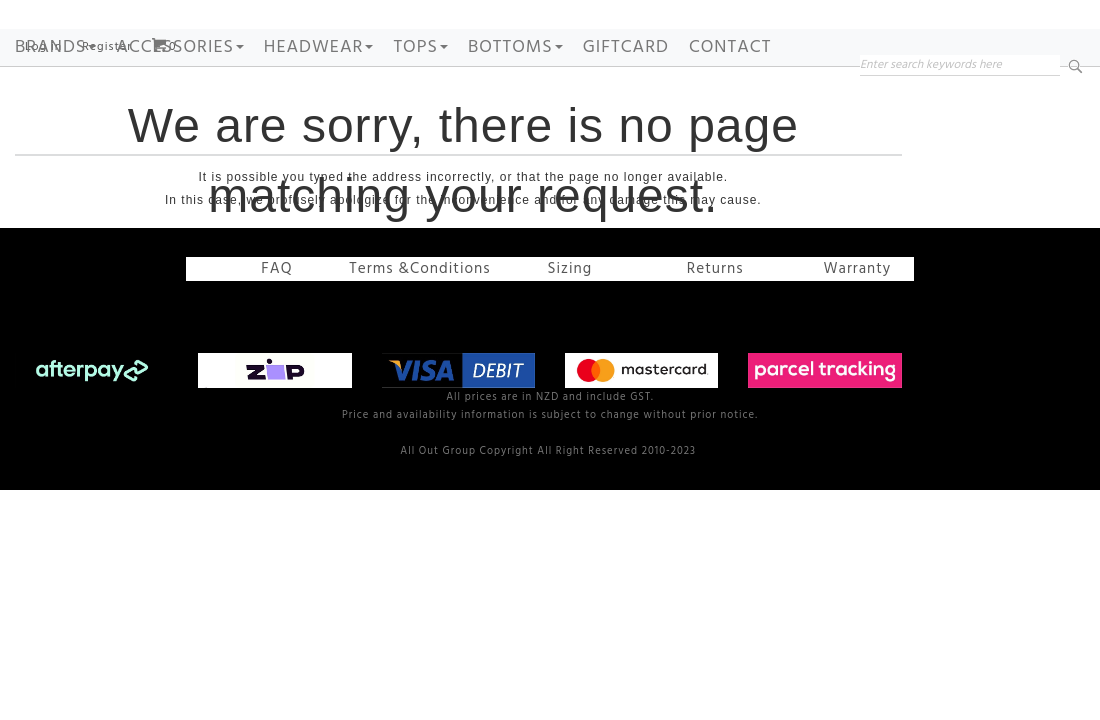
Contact (730, 108)
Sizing (561, 330)
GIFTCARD (626, 108)
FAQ (270, 330)
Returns (706, 330)
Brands (55, 108)
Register (107, 108)
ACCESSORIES (180, 108)
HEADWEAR (319, 108)
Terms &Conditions (421, 330)
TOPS (420, 108)
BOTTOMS (515, 108)
